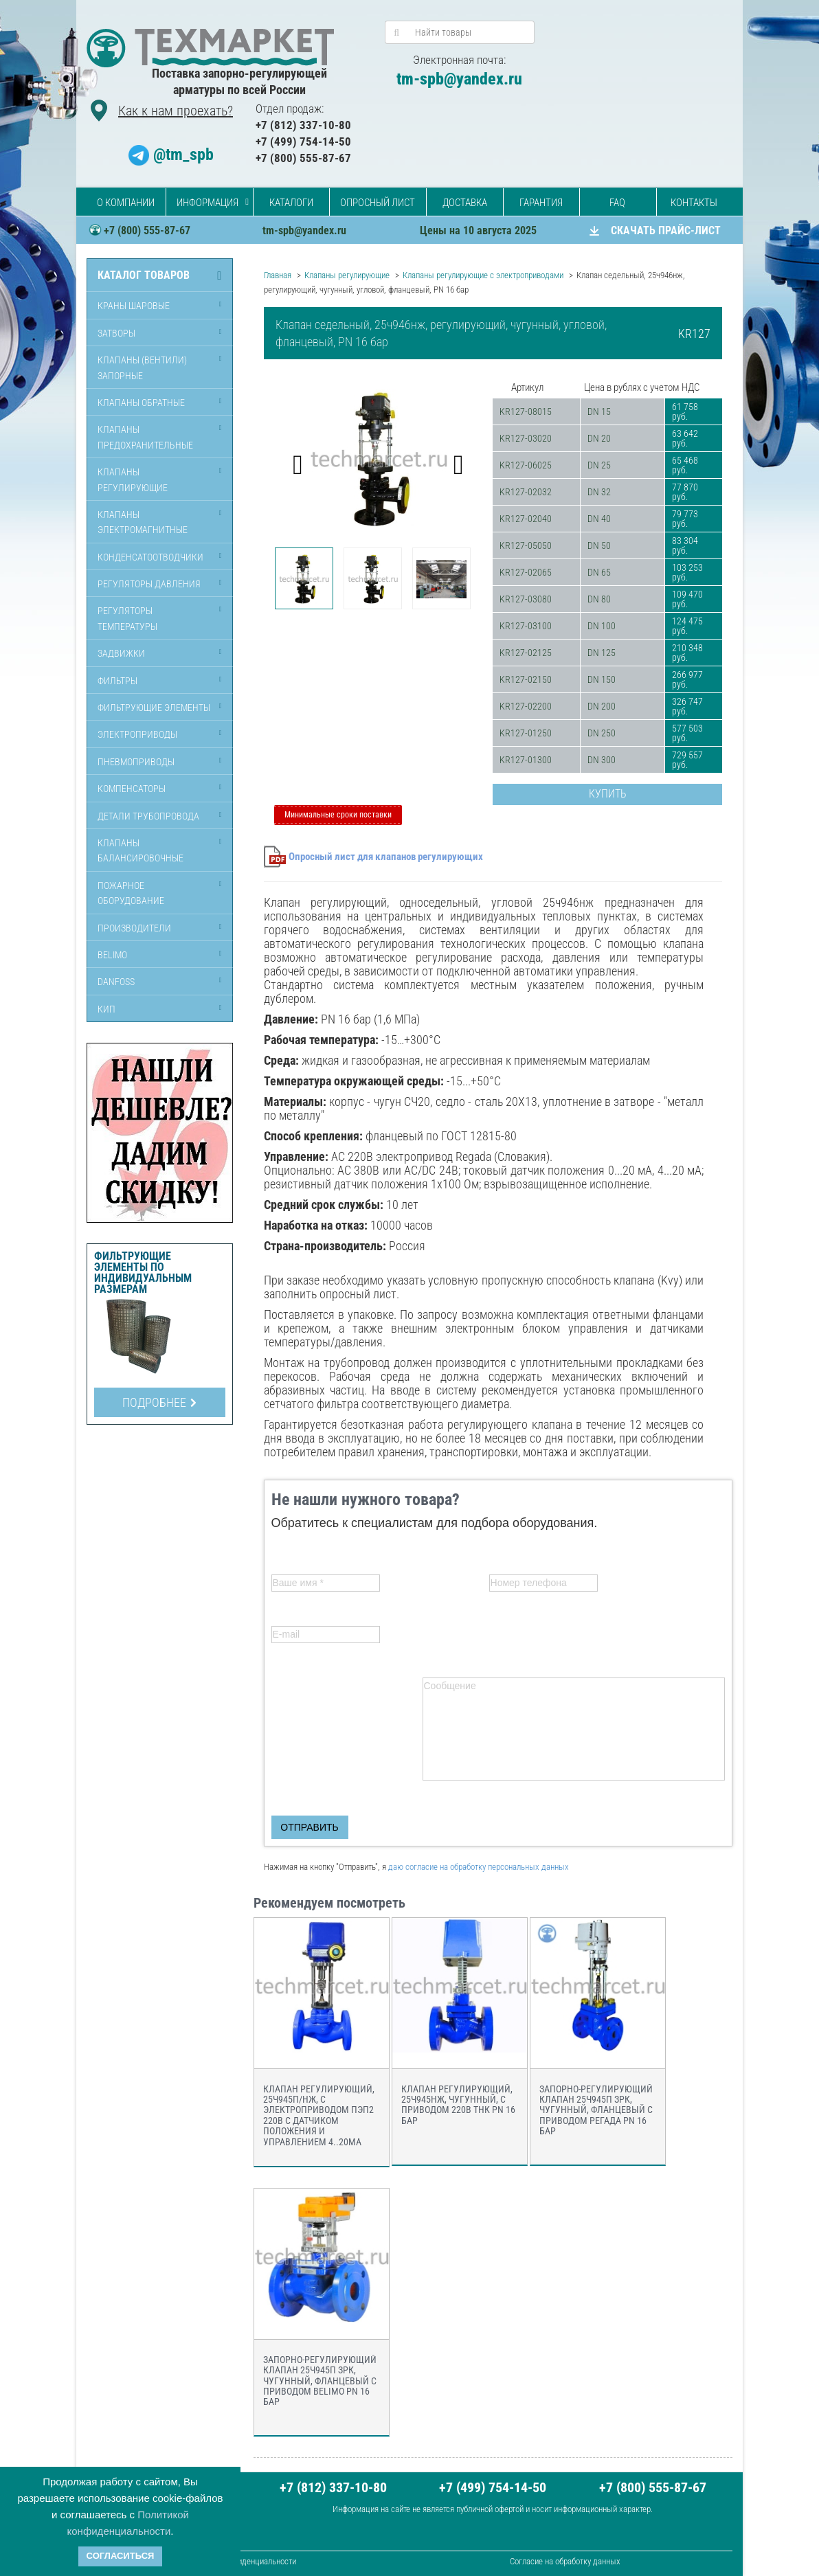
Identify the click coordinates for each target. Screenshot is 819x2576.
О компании (126, 202)
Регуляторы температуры (127, 618)
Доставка (464, 202)
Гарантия (541, 202)
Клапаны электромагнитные (143, 522)
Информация (207, 202)
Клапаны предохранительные (145, 437)
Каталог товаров (144, 275)
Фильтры (117, 680)
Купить (608, 793)
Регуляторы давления (149, 583)
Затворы (116, 333)
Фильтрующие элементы (154, 707)
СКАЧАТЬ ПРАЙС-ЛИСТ (666, 230)
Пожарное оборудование (131, 893)
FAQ (617, 202)
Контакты (694, 202)
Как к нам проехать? (175, 110)
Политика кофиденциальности (242, 2561)
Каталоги (291, 202)
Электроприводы (137, 734)
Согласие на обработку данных (565, 2561)
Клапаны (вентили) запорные (142, 367)
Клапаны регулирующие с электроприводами (483, 275)
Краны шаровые (134, 305)
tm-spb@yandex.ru (459, 79)
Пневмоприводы (136, 761)
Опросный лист (377, 202)
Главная (277, 275)
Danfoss (116, 981)
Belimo (112, 954)
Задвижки (121, 653)
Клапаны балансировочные (140, 850)
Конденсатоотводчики (150, 557)
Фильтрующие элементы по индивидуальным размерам (143, 1273)
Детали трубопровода (148, 816)
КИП (106, 1009)
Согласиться (121, 2556)
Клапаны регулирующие (133, 479)
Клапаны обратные (141, 402)
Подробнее (159, 1402)
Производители (134, 928)
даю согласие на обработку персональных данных (478, 1867)
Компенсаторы (132, 788)
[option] (378, 458)
